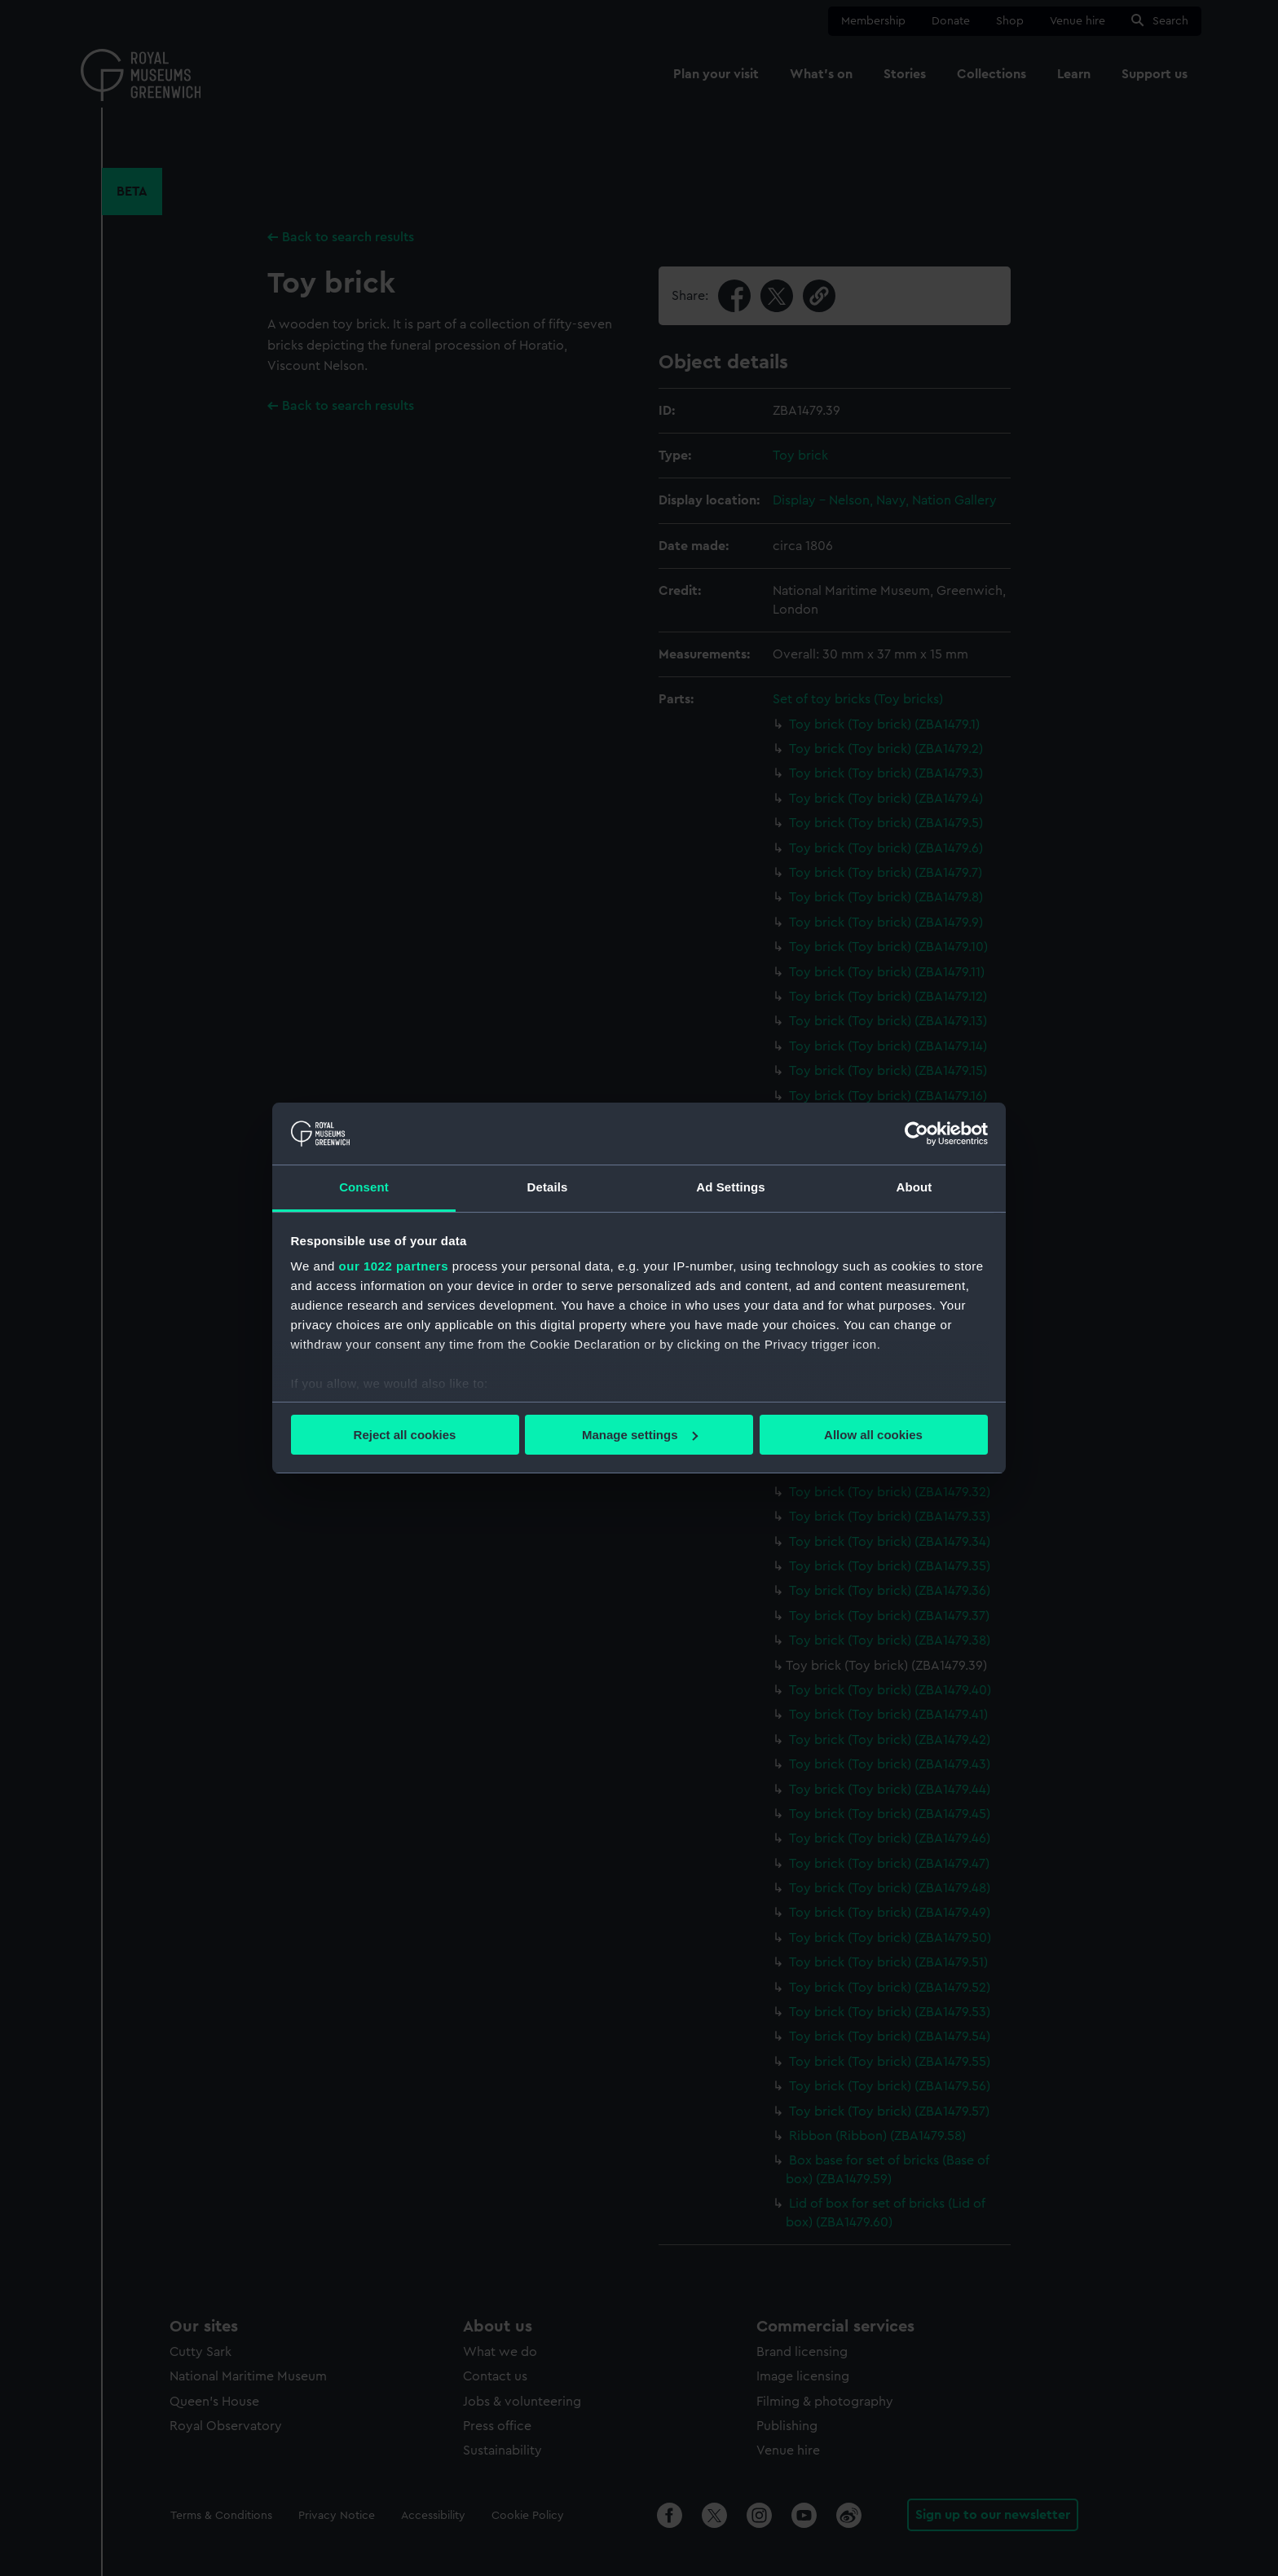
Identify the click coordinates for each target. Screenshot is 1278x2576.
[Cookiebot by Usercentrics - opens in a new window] (916, 1133)
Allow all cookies (873, 1435)
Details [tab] (547, 1187)
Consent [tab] (364, 1187)
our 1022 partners (393, 1266)
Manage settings (640, 1435)
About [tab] (914, 1187)
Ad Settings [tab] (730, 1187)
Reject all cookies (405, 1435)
